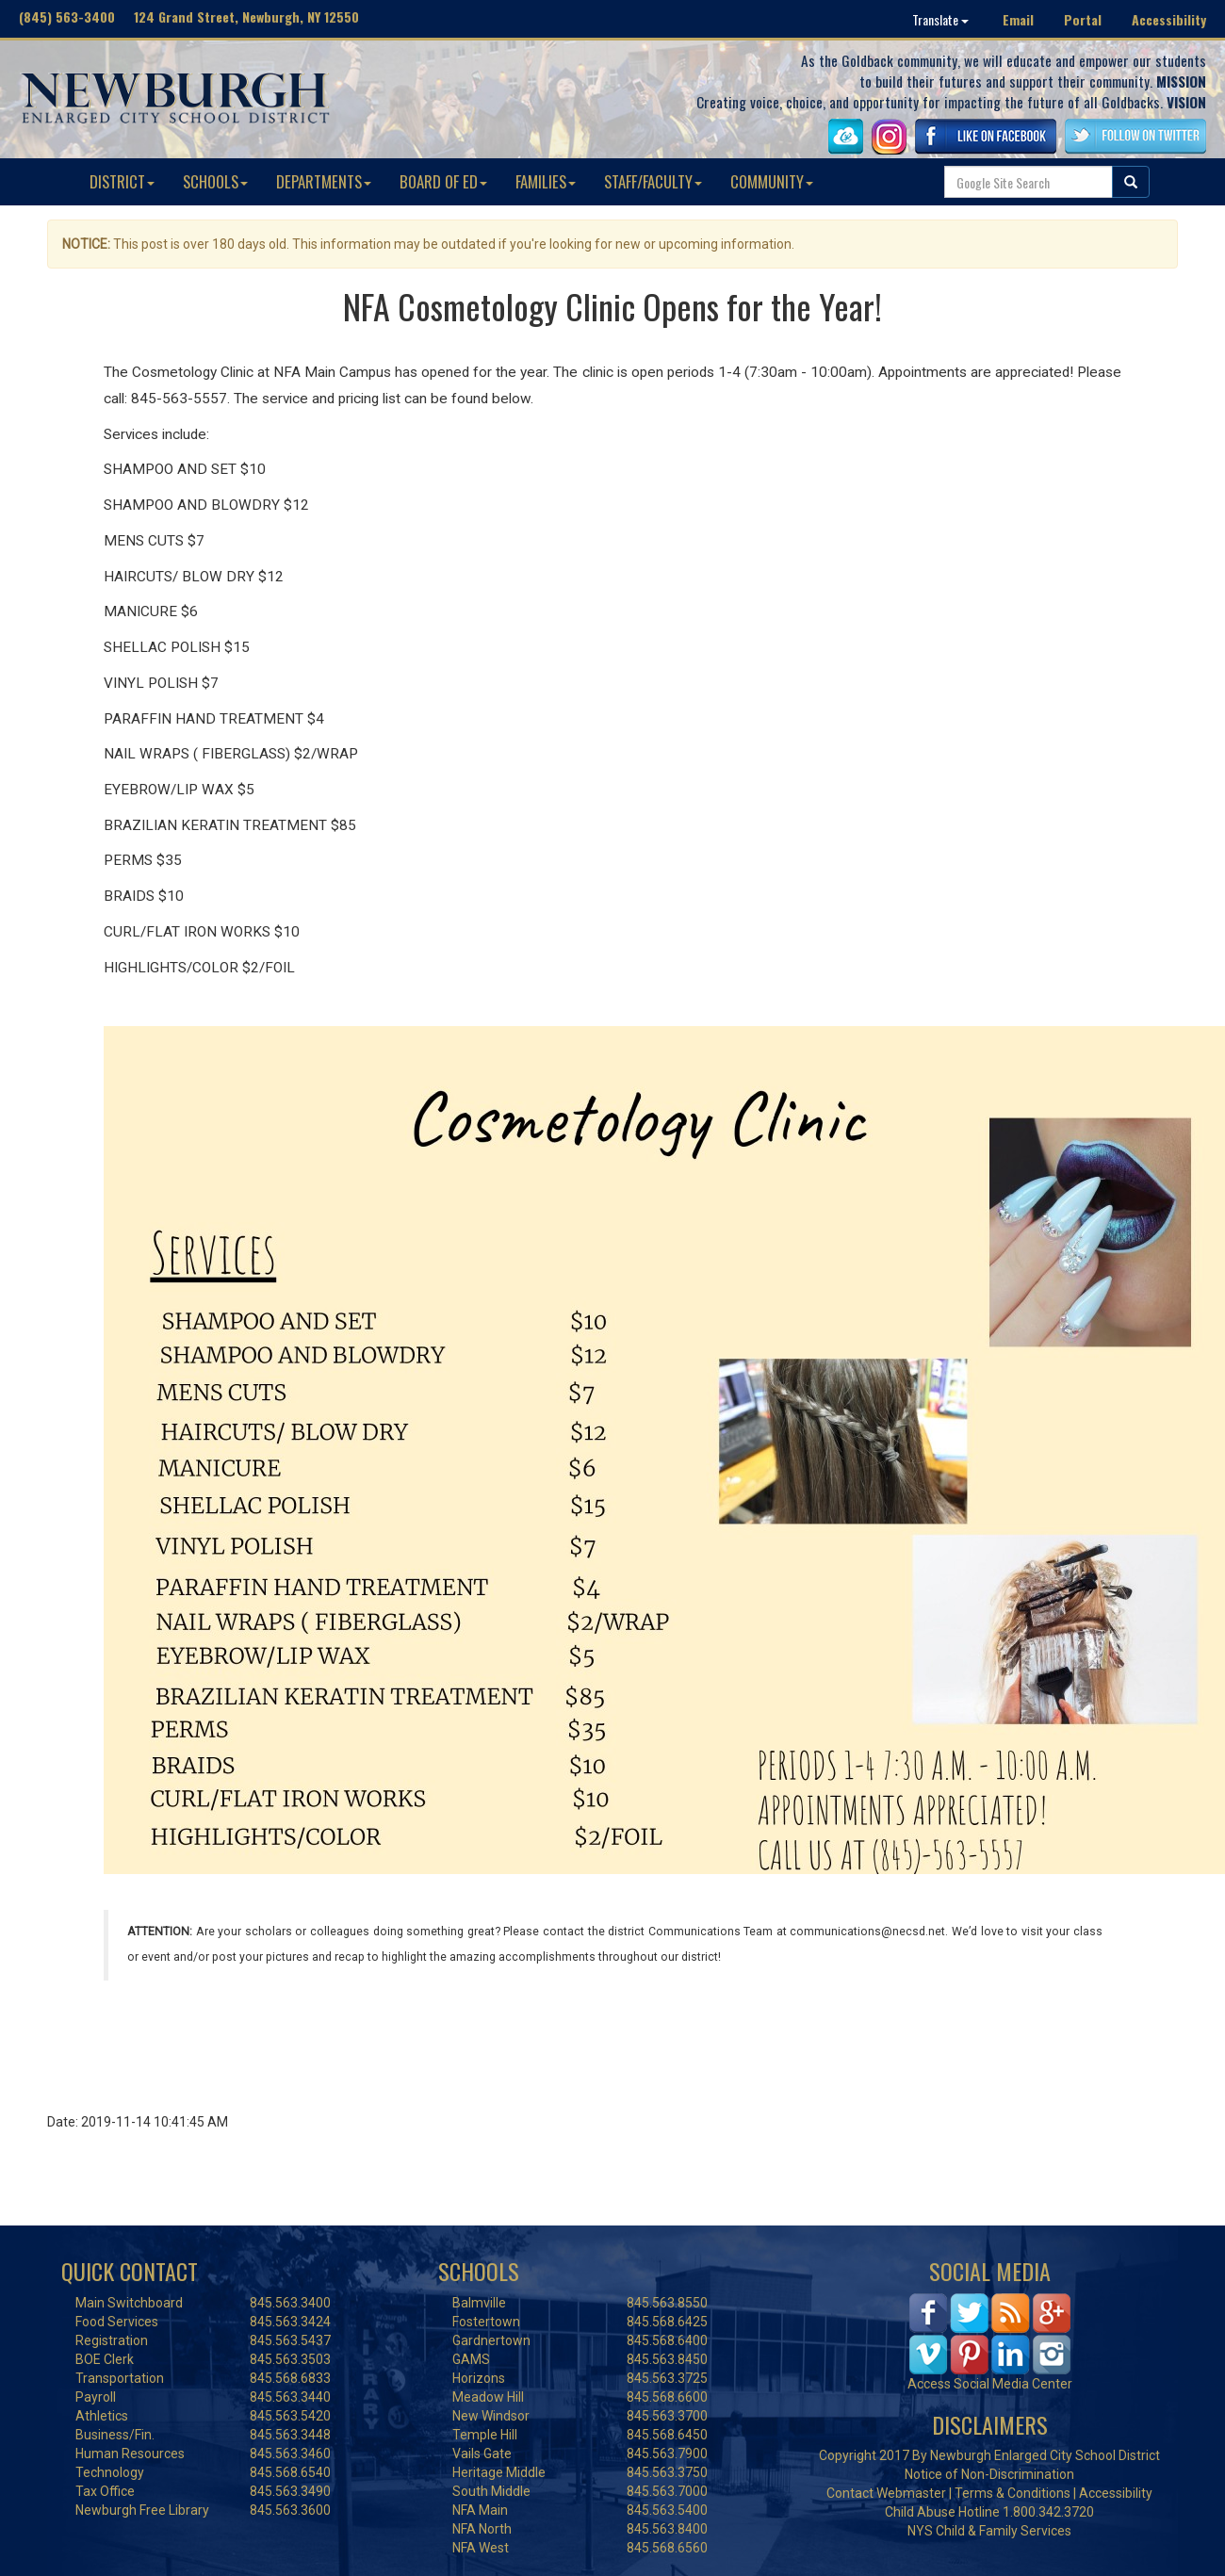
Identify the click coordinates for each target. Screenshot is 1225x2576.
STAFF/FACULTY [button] (653, 181)
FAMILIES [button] (545, 181)
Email (1018, 19)
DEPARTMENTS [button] (323, 181)
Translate (940, 19)
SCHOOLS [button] (215, 181)
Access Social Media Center (989, 2383)
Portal (1083, 19)
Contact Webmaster (886, 2493)
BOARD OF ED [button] (443, 181)
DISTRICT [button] (122, 181)
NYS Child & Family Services (989, 2530)
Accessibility (1169, 19)
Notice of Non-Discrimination (989, 2474)
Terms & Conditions (1012, 2493)
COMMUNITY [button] (771, 181)
